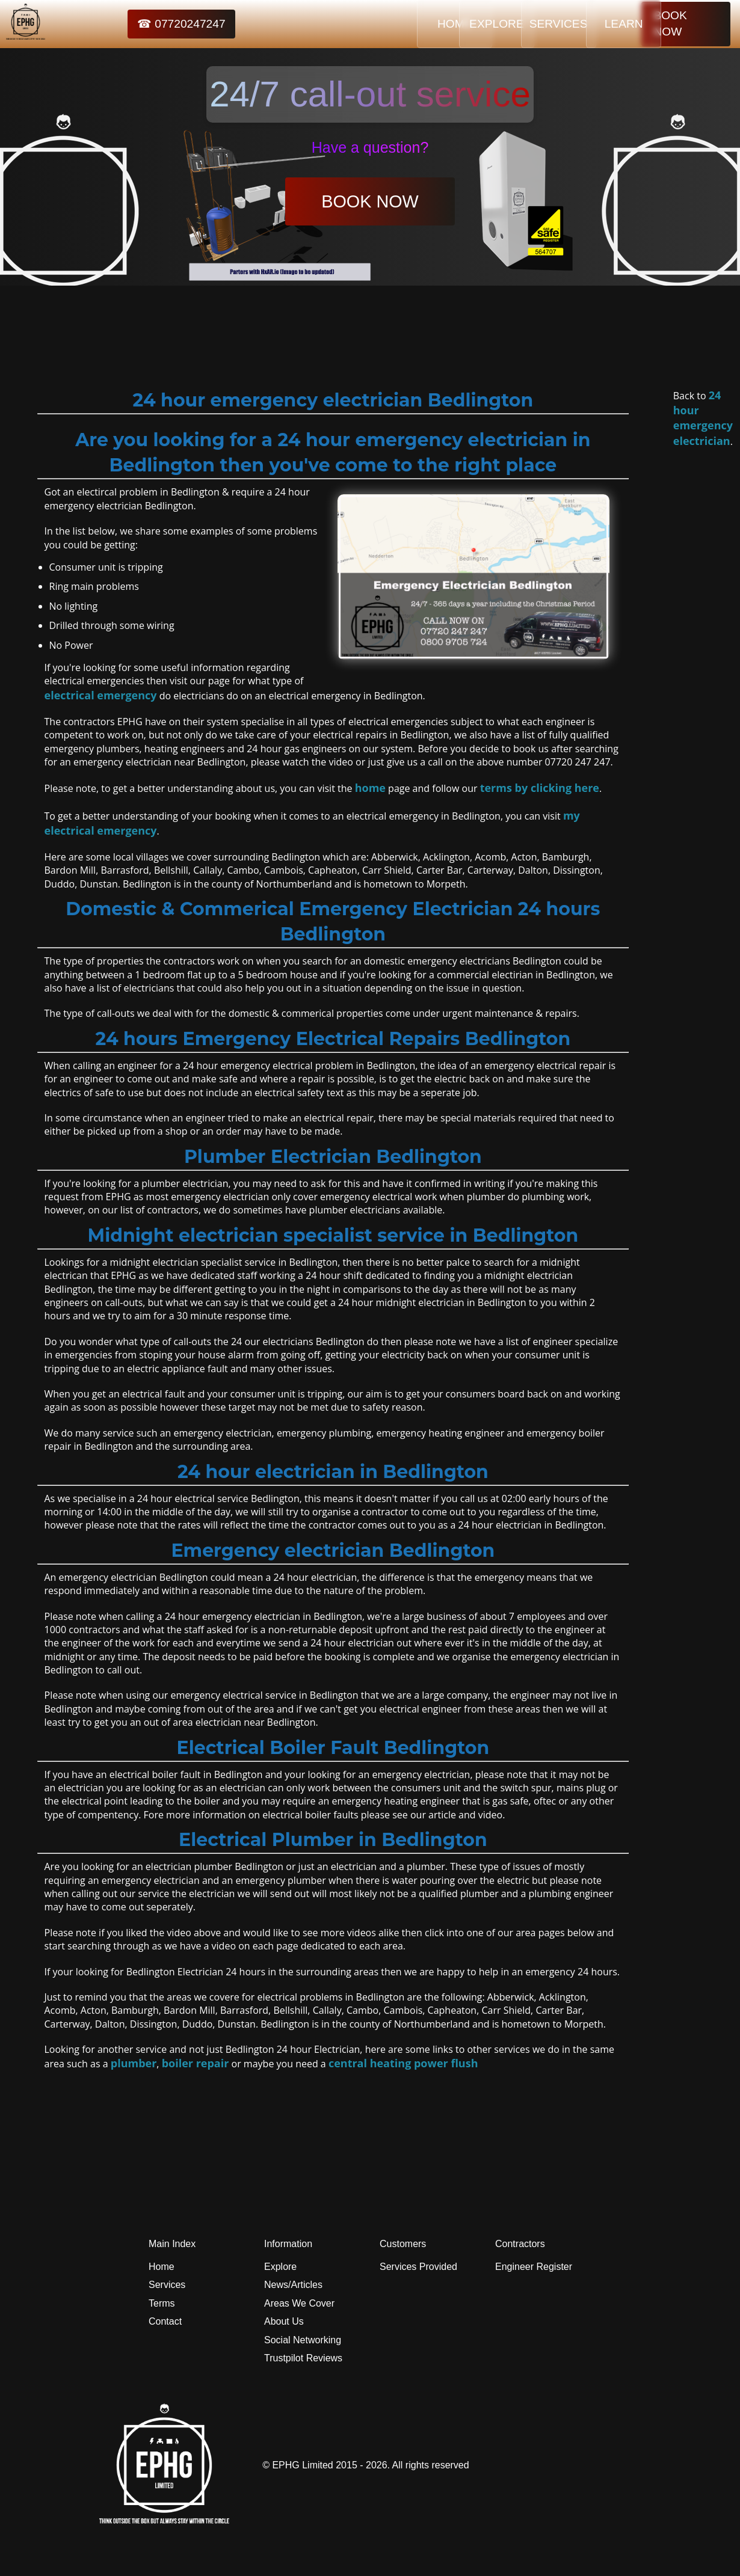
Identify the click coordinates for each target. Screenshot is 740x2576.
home (370, 787)
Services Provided (418, 2267)
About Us (284, 2321)
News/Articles (293, 2285)
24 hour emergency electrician (703, 418)
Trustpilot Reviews (303, 2358)
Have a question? (370, 147)
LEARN (594, 23)
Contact (165, 2321)
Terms (162, 2303)
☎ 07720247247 (153, 23)
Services (167, 2285)
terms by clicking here (539, 787)
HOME (368, 23)
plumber (134, 2063)
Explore (280, 2267)
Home (161, 2267)
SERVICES (519, 23)
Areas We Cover (299, 2303)
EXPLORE (443, 23)
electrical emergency (101, 695)
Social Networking (302, 2340)
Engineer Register (533, 2267)
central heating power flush (403, 2063)
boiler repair (195, 2063)
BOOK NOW (685, 23)
